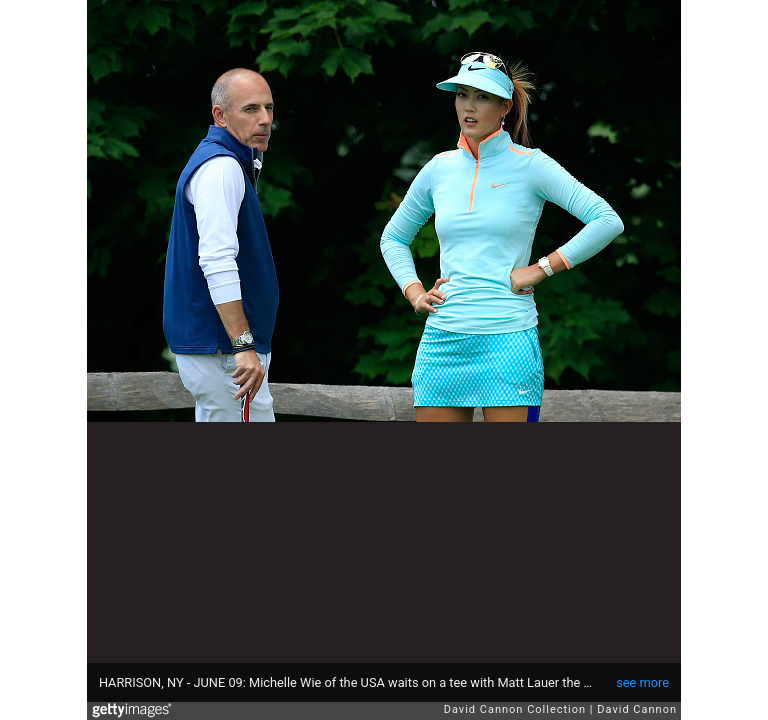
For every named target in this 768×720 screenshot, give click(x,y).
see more (642, 682)
